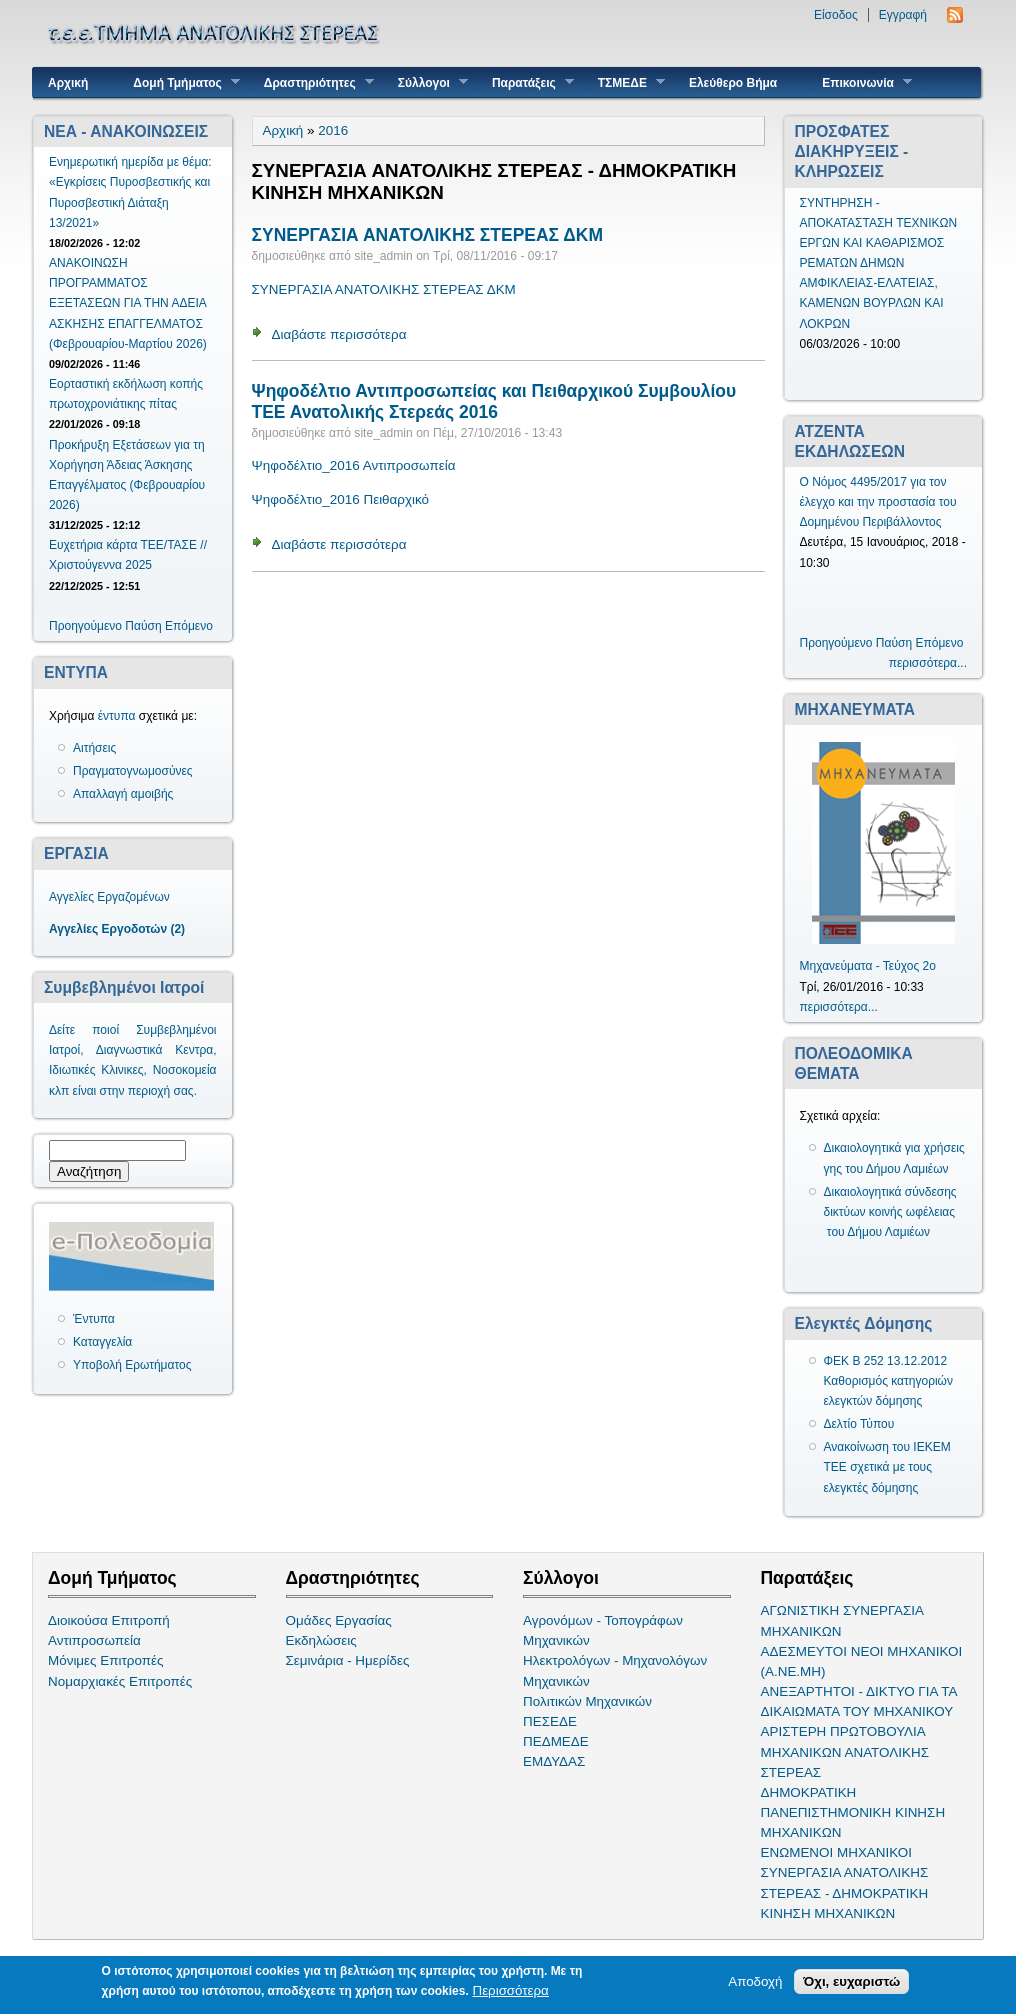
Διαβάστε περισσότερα (339, 334)
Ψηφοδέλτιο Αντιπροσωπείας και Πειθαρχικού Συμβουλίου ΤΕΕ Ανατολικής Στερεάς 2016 (494, 401)
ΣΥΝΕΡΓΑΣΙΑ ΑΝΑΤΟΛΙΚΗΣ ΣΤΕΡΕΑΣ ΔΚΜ (428, 235)
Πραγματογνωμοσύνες (133, 771)
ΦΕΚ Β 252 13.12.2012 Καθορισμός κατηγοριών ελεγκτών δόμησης (889, 1381)
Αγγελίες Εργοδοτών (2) (117, 929)
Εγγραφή (903, 15)
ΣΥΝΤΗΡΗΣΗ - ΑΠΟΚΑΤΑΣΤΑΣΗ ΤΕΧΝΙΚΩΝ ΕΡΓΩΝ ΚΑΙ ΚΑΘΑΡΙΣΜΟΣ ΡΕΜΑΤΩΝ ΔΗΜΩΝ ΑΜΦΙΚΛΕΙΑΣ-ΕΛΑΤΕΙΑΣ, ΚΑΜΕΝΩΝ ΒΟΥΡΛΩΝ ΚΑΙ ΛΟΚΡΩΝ (879, 263)
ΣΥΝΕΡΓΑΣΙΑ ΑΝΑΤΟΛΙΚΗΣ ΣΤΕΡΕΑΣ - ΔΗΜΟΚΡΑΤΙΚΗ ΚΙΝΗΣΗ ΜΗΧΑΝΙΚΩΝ (845, 1892)
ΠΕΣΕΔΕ (550, 1721)
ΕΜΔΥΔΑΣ (554, 1761)
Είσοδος (836, 15)
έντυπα (117, 716)
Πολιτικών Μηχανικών (587, 1701)
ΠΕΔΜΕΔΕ (556, 1741)
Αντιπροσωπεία (94, 1640)
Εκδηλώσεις (321, 1640)
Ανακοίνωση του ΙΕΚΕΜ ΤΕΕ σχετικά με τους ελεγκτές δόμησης (887, 1467)
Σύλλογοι (425, 82)
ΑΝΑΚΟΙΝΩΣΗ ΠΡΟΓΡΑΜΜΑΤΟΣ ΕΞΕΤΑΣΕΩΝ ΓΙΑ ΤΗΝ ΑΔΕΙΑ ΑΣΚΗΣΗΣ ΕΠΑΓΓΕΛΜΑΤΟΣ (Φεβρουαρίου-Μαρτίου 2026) (128, 303)
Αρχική (68, 83)
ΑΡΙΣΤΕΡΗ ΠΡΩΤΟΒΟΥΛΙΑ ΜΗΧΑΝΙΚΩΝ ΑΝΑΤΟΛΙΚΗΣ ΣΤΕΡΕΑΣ (845, 1751)
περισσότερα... (928, 663)
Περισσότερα (511, 1991)
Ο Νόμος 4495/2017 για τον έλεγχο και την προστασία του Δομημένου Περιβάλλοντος (878, 502)
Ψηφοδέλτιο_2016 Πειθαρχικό (341, 499)
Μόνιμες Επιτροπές (106, 1660)
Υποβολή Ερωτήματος (132, 1365)
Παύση (143, 626)
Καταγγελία (102, 1342)
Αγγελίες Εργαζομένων (109, 897)
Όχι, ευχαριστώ (851, 1982)
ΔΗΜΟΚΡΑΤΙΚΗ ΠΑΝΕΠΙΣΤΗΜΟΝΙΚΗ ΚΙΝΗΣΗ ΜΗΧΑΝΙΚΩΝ (853, 1812)
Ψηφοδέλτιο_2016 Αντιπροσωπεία (354, 465)
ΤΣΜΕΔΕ (624, 82)
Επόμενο (189, 626)
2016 (333, 130)
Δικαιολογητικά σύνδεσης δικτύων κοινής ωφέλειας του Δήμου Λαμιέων (890, 1212)
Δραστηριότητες (311, 82)
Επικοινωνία (859, 82)
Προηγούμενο (85, 626)
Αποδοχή (755, 1982)
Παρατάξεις (525, 82)
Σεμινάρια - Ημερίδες (348, 1660)
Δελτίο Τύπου (859, 1424)
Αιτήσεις (94, 748)
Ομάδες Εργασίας (339, 1620)
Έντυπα (94, 1319)
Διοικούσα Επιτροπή (109, 1620)
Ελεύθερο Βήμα (733, 83)
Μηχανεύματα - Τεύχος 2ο (868, 966)
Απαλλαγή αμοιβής (123, 794)
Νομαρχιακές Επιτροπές (120, 1681)
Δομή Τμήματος (178, 82)
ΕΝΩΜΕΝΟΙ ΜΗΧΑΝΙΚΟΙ (837, 1852)
